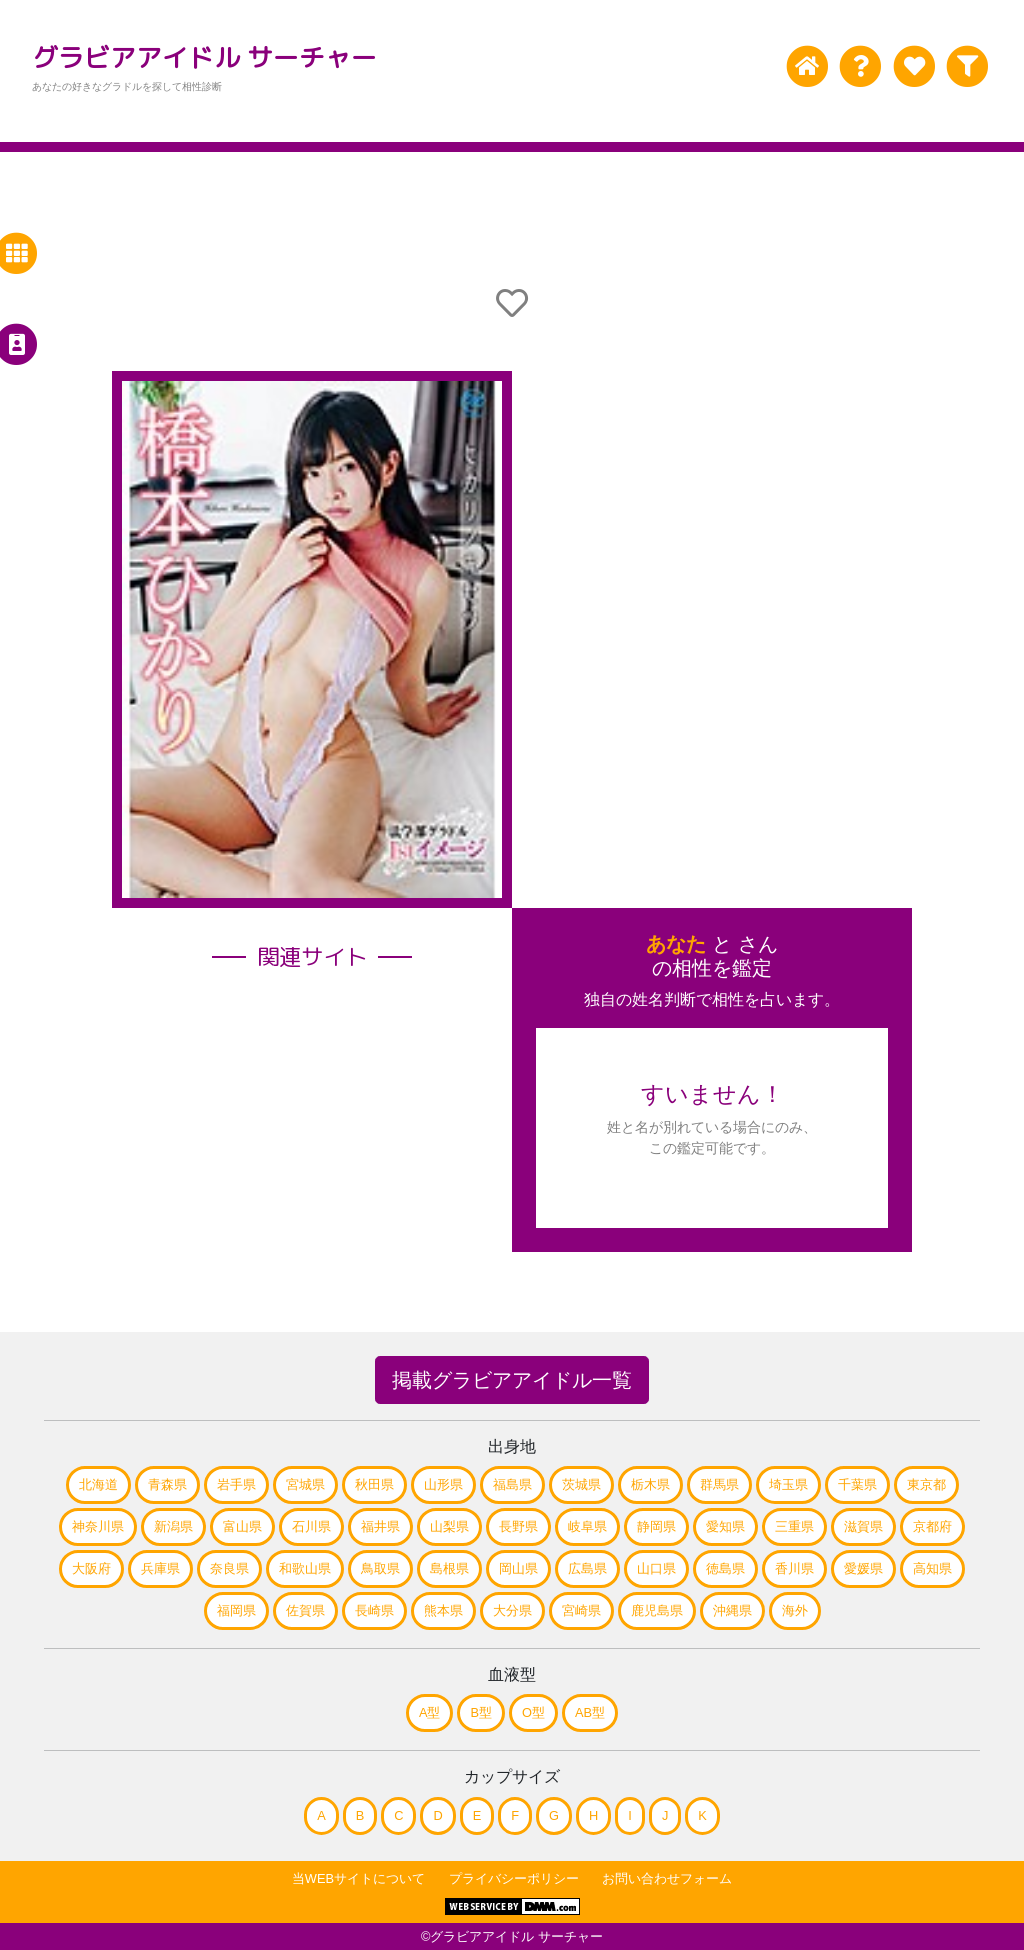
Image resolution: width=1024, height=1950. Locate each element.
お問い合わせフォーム (667, 1878)
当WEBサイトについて (358, 1878)
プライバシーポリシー (514, 1878)
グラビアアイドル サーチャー (204, 57)
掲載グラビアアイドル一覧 (512, 1380)
